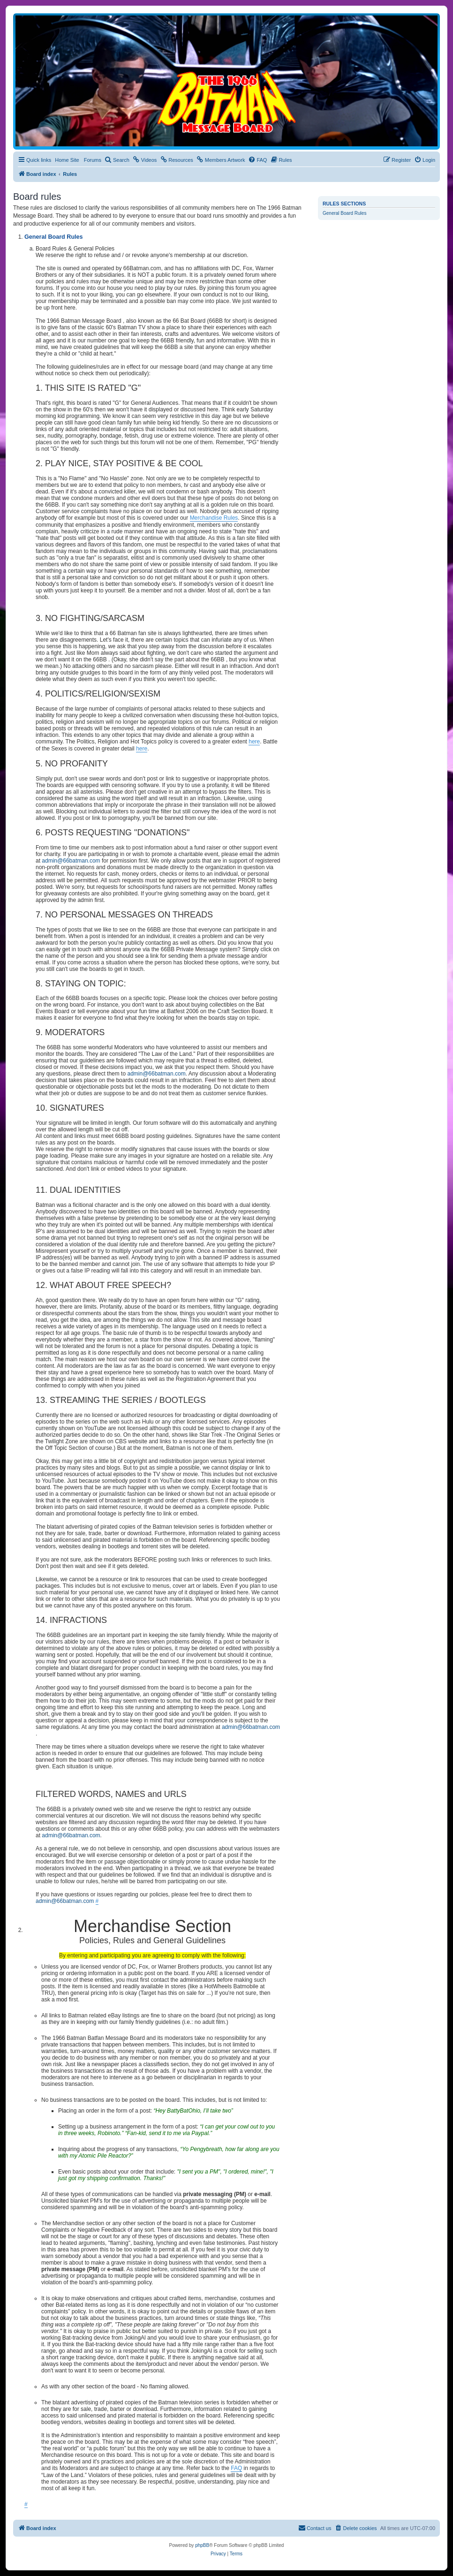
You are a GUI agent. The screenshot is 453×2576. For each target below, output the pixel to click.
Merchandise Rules (214, 518)
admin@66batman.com (71, 860)
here (254, 741)
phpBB (202, 2545)
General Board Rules (344, 213)
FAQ (236, 2468)
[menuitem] (117, 160)
